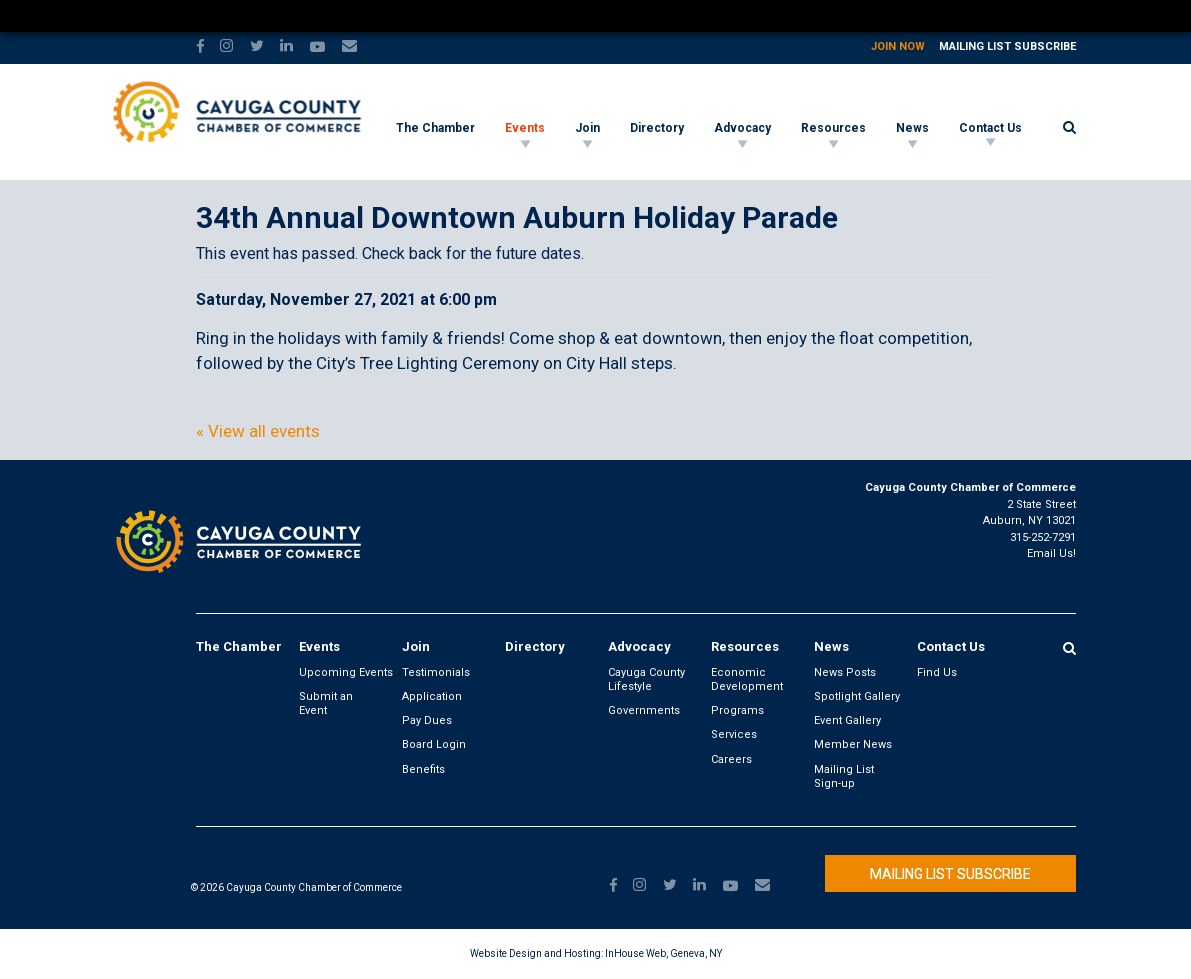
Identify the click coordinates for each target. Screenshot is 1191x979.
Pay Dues (427, 720)
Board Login (434, 744)
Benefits (423, 769)
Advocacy (742, 128)
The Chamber (435, 128)
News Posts (845, 672)
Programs (737, 710)
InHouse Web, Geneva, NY (663, 953)
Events (525, 128)
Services (734, 734)
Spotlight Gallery (857, 696)
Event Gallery (847, 720)
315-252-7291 (1043, 537)
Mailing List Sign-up (844, 776)
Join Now (898, 46)
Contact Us (990, 128)
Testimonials (436, 672)
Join (587, 128)
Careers (731, 759)
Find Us (937, 672)
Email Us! (1051, 553)
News (912, 128)
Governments (644, 710)
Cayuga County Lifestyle (646, 679)
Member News (853, 744)
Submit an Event (326, 703)
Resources (833, 128)
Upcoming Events (346, 672)
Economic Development (747, 679)
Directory (657, 128)
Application (432, 696)
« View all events (258, 431)
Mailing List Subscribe (1007, 46)
